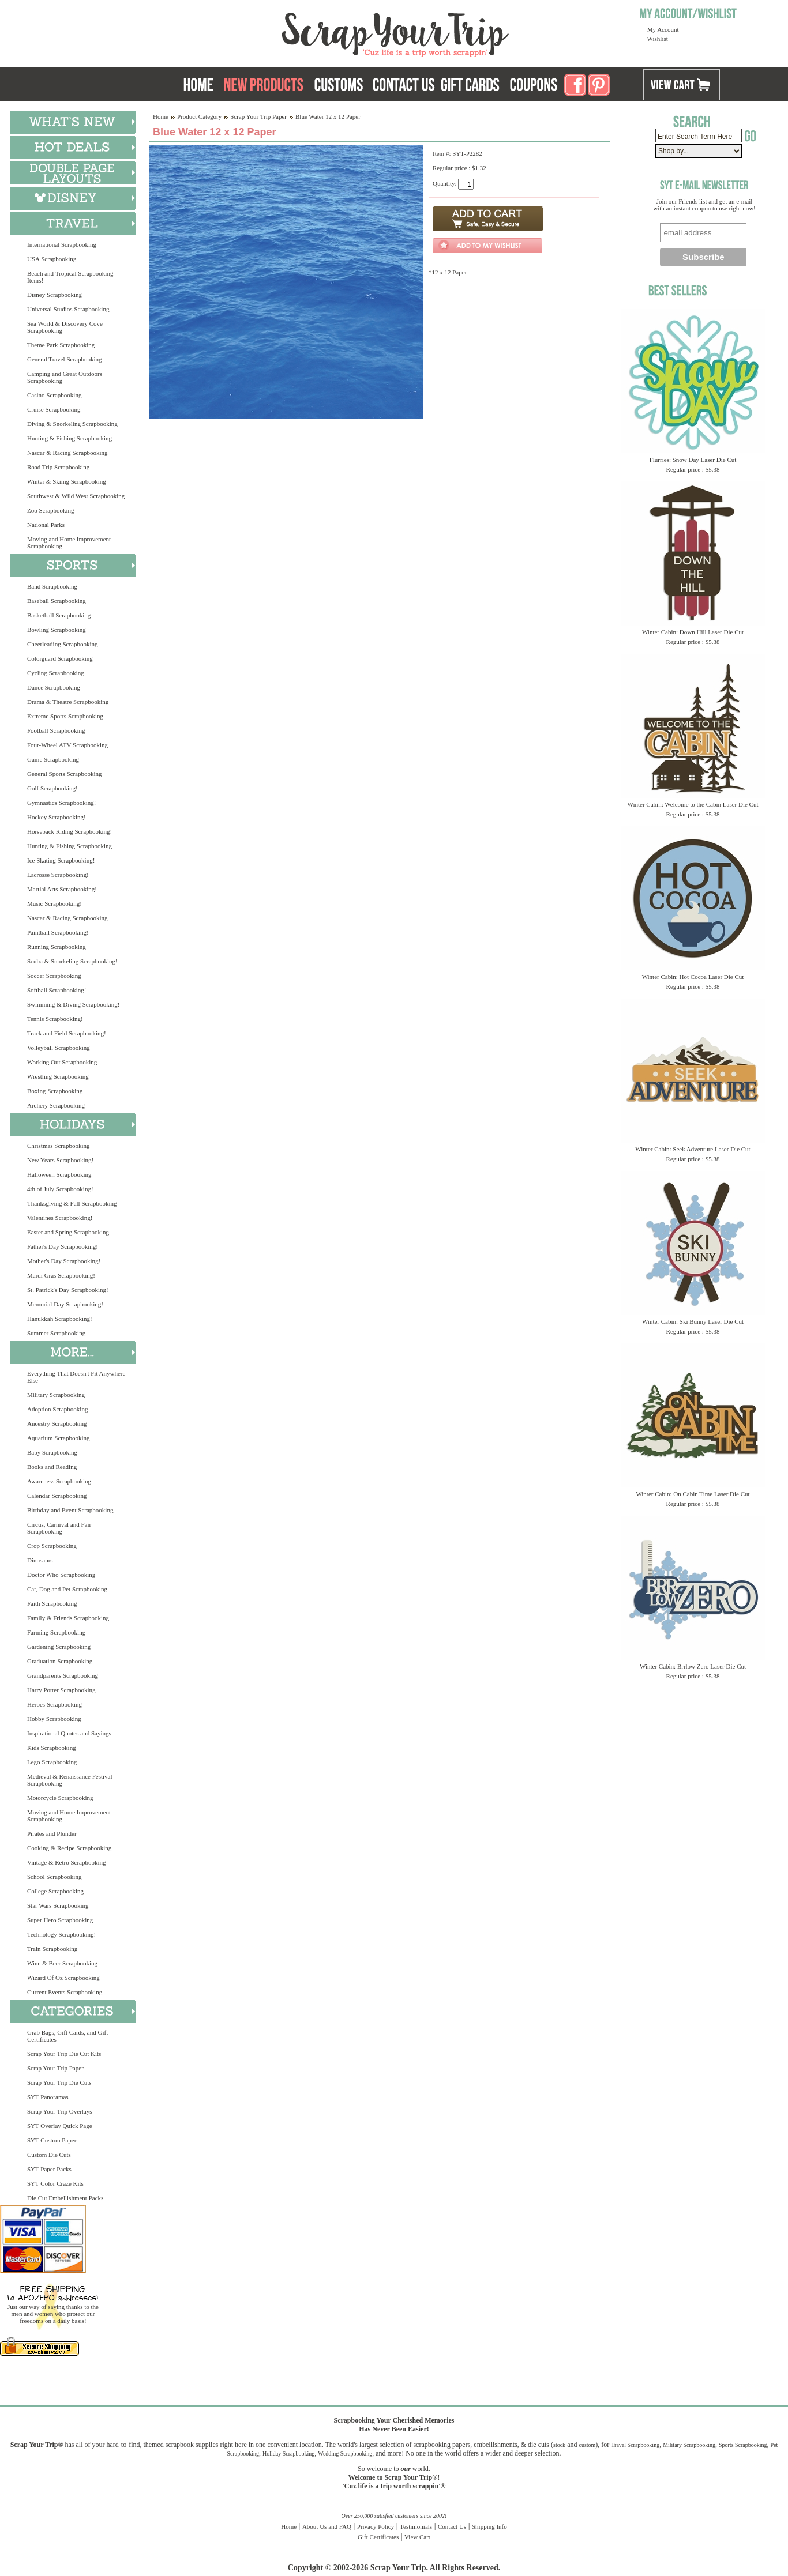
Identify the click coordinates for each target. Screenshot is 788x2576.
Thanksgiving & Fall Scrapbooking (72, 1203)
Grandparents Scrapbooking (62, 1675)
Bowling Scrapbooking (56, 629)
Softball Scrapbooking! (56, 989)
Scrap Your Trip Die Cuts (59, 2082)
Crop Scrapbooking (52, 1545)
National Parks (46, 524)
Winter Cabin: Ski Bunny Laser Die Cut (693, 1321)
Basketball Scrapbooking (59, 615)
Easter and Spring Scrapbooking (68, 1232)
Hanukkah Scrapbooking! (59, 1318)
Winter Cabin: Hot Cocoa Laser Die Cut (693, 976)
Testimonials (416, 2526)
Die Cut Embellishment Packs (65, 2197)
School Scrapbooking (54, 1876)
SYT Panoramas (48, 2096)
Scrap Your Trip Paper (55, 2068)
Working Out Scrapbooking (62, 1062)
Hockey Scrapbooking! (56, 817)
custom (587, 2445)
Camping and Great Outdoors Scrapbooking (64, 377)
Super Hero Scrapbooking (60, 1919)
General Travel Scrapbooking (64, 359)
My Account (663, 29)
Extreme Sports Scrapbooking (65, 716)
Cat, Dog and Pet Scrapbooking (67, 1588)
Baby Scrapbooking (52, 1452)
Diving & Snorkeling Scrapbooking (72, 423)
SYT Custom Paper (51, 2140)
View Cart (417, 2536)
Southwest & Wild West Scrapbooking (76, 495)
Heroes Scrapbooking (54, 1704)
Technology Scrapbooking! (61, 1934)
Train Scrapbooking (52, 1948)
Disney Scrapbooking (54, 294)
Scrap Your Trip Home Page (317, 31)
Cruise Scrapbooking (54, 409)
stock (559, 2445)
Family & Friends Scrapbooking (68, 1617)
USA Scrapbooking (51, 258)
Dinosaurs (40, 1560)
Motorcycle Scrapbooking (60, 1797)
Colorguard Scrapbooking (60, 658)
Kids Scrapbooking (51, 1747)
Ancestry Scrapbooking (57, 1423)
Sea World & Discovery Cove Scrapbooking (65, 327)
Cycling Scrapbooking (55, 672)
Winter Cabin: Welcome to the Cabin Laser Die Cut (693, 804)
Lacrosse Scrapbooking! (58, 874)
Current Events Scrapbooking (64, 1992)
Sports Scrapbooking (743, 2445)
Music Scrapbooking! (54, 903)
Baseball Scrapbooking (56, 600)
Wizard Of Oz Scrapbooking (63, 1977)
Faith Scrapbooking (52, 1603)
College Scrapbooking (55, 1891)
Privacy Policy (375, 2526)
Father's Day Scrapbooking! (62, 1246)
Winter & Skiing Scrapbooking (66, 481)
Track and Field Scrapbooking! (66, 1033)
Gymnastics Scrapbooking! (61, 802)
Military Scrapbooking (56, 1394)
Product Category (199, 116)
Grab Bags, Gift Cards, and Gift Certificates (67, 2036)
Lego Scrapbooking (52, 1761)
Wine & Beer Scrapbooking (62, 1963)
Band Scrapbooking (52, 586)
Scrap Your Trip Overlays (59, 2111)
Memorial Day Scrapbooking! (65, 1304)
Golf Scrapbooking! (52, 788)
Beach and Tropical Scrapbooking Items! (70, 277)
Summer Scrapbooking (56, 1333)
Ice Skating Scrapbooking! (61, 860)
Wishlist (657, 38)
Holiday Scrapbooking (288, 2453)
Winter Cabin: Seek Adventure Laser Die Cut (692, 1149)
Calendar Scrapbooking (57, 1495)
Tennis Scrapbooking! (55, 1018)
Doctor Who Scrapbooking (61, 1574)
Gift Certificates (378, 2536)
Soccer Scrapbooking (54, 975)
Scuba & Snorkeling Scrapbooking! (72, 961)
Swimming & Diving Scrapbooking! (73, 1004)
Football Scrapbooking (56, 730)
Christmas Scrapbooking (58, 1145)
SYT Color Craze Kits (55, 2183)
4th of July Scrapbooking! (60, 1188)
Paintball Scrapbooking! (58, 932)
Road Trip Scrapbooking (58, 467)
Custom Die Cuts (49, 2154)
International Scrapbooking (61, 244)
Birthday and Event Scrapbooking (70, 1510)
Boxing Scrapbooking (54, 1090)
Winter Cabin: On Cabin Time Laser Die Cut (692, 1493)
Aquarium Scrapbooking (58, 1437)
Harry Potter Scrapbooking (61, 1689)
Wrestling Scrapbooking (58, 1076)
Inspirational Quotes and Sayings (69, 1733)
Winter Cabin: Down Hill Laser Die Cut (693, 631)
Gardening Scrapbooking (59, 1646)
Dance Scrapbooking (53, 687)
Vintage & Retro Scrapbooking (66, 1862)
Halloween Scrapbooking (59, 1174)
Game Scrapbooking (53, 759)
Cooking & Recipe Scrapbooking (69, 1847)
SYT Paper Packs (49, 2169)
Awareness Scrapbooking (59, 1481)
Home (160, 116)
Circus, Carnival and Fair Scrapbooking (59, 1528)
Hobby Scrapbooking (54, 1718)
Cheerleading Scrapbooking (62, 644)
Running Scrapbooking (56, 946)
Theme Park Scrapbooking (61, 344)
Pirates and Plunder (52, 1833)
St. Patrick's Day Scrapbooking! (67, 1289)
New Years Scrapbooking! (60, 1160)
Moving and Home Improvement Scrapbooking (69, 542)
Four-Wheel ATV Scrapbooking (67, 744)
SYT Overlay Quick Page (59, 2125)
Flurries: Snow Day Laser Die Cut (693, 459)
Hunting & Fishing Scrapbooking (69, 438)
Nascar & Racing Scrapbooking (67, 452)
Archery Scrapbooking (56, 1105)
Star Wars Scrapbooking (57, 1905)
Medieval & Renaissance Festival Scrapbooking (69, 1780)
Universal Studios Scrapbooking (68, 309)
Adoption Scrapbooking (57, 1409)
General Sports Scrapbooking (64, 773)
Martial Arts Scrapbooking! (62, 889)
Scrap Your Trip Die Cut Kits (64, 2053)
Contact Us (452, 2526)
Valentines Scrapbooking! (59, 1217)
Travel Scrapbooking (635, 2445)
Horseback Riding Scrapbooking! (69, 831)
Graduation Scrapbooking (59, 1661)
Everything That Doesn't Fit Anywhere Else (76, 1377)
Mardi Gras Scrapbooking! (61, 1275)
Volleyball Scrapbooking (58, 1047)
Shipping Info (489, 2526)
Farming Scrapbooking (56, 1632)
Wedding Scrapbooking (345, 2453)
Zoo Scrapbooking (50, 510)
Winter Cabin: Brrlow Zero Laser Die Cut (693, 1666)
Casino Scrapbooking (54, 394)
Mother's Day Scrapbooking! (63, 1260)
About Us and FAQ (326, 2526)
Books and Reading (52, 1466)
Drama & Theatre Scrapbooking (67, 701)
